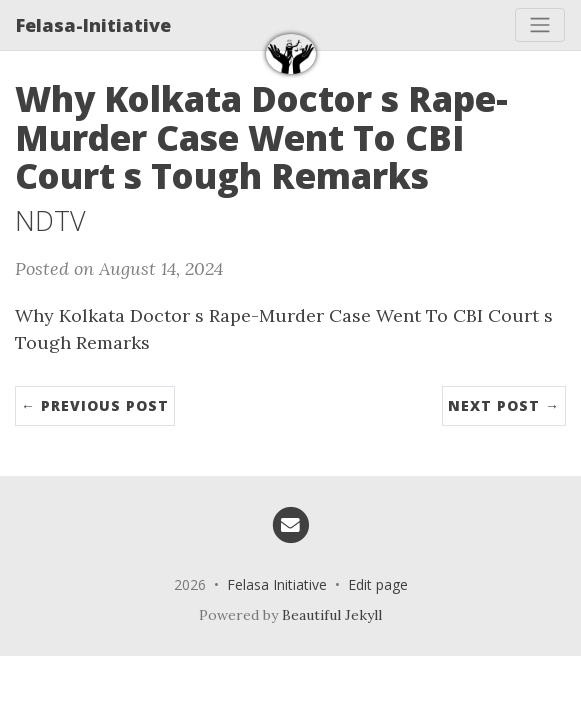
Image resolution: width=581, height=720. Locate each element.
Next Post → (504, 405)
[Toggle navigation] (540, 25)
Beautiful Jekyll (332, 615)
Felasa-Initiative (93, 25)
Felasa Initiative (277, 584)
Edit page (378, 584)
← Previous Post (95, 405)
